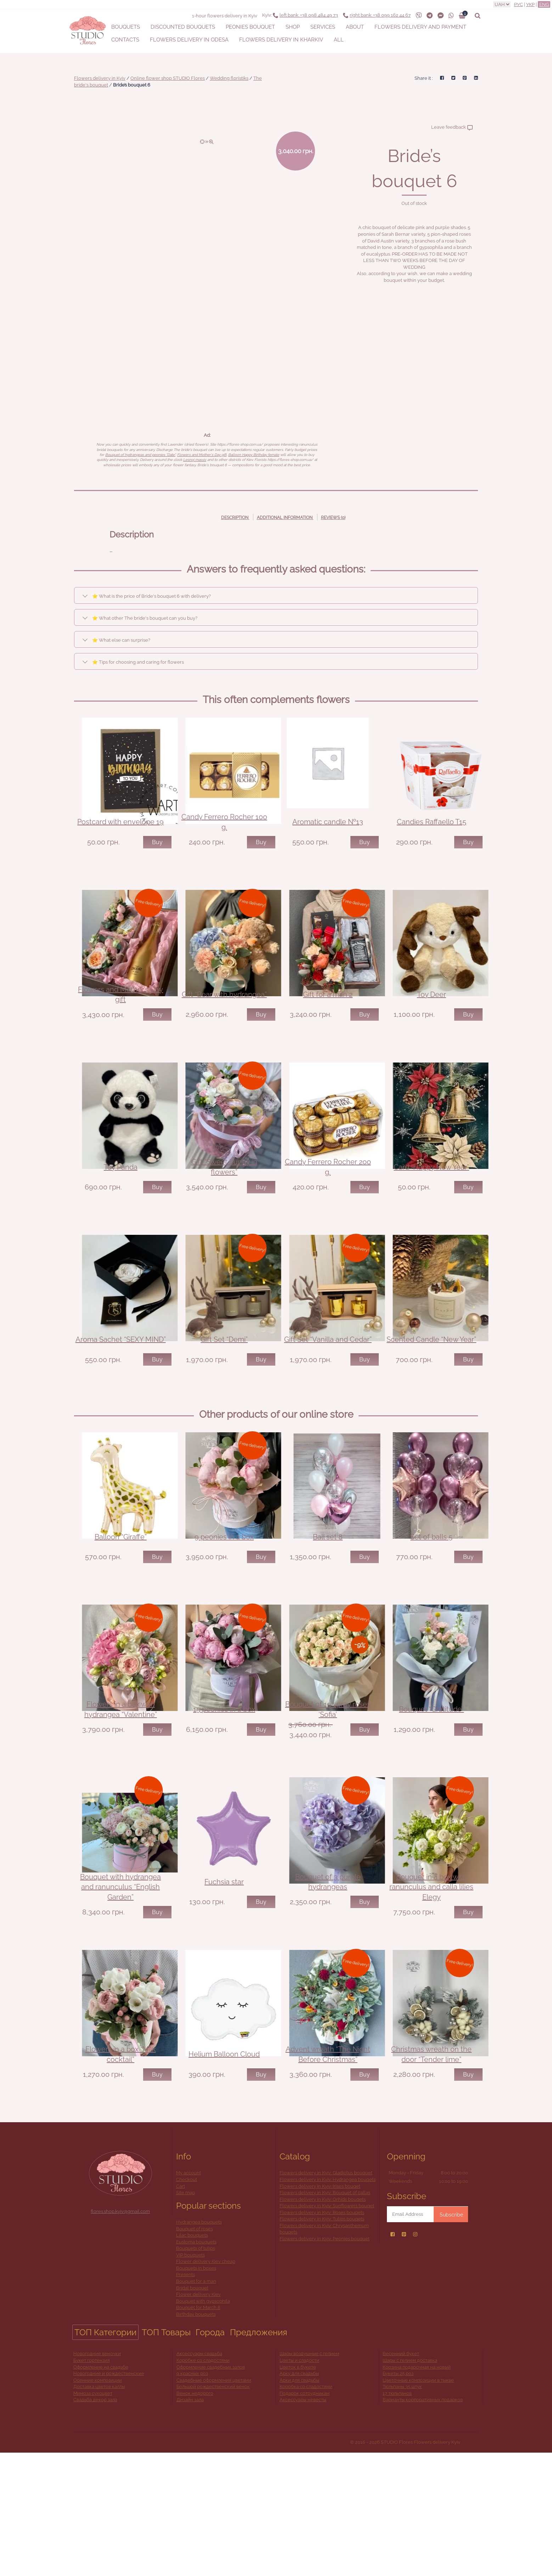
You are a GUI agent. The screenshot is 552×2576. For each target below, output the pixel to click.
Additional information (285, 517)
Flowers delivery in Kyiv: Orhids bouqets (323, 2322)
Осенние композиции (97, 2503)
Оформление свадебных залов (210, 2490)
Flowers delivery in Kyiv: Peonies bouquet (325, 2362)
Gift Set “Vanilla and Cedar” (328, 1401)
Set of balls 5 (431, 1614)
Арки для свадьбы (299, 2503)
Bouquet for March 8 (198, 2430)
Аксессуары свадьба (199, 2477)
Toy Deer (431, 1025)
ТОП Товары (166, 2455)
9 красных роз (192, 2496)
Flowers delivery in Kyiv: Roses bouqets (322, 2335)
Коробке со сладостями (203, 2483)
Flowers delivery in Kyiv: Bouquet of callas (325, 2316)
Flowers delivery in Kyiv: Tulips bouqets (322, 2342)
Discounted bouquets (183, 27)
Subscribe (451, 2338)
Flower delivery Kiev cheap (205, 2384)
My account (188, 2296)
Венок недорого (194, 2516)
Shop (293, 27)
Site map (185, 2316)
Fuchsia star (224, 1989)
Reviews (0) (333, 517)
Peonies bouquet (250, 27)
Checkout (186, 2302)
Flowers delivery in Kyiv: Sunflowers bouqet (327, 2329)
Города (210, 2455)
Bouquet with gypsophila (203, 2424)
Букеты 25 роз (398, 2496)
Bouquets (125, 27)
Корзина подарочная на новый (417, 2490)
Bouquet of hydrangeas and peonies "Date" (140, 455)
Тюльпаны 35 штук (402, 2510)
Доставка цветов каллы (99, 2510)
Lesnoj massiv (194, 460)
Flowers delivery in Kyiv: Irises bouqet (320, 2309)
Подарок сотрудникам (304, 2516)
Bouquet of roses (194, 2351)
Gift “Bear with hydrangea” (224, 1025)
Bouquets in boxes (196, 2391)
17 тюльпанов (397, 2516)
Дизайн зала (190, 2523)
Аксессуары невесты (303, 2523)
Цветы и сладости (299, 2483)
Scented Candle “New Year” (431, 1401)
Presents (185, 2398)
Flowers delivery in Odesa (189, 40)
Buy (157, 857)
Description (235, 517)
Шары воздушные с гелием (309, 2477)
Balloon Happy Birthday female (253, 455)
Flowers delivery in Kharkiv (281, 40)
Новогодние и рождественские (108, 2496)
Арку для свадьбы (299, 2496)
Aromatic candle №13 (327, 837)
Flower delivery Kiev (198, 2417)
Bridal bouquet (192, 2411)
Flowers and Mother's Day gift (201, 455)
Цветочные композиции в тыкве (418, 2503)
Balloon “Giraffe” (121, 1614)
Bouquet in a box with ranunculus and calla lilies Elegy (431, 1994)
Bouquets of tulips (195, 2371)
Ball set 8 (328, 1614)
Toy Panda (120, 1213)
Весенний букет (401, 2477)
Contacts (125, 40)
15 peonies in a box (224, 1801)
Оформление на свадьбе (100, 2490)
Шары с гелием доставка (410, 2483)
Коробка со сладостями (306, 2510)
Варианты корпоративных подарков (423, 2523)
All (339, 40)
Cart (180, 2309)
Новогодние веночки (97, 2477)
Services (322, 27)
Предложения (258, 2455)
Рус (518, 4)
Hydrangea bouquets (199, 2345)
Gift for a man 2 (328, 1025)
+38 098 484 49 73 (309, 15)
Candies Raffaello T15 (431, 837)
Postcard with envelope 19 (120, 837)
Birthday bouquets (196, 2437)
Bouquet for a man (196, 2404)
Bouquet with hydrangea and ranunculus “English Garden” (120, 1994)
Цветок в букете (298, 2490)
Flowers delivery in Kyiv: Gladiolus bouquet (326, 2296)
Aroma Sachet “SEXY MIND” (120, 1401)
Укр (530, 4)
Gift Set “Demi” (224, 1401)
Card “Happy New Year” (431, 1213)
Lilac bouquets (192, 2358)
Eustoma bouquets (196, 2365)
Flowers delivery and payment (420, 27)
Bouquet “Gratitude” (431, 1801)
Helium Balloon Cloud (224, 2177)
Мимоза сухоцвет (92, 2516)
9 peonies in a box (224, 1614)
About (355, 27)
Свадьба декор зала (95, 2523)
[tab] (235, 517)
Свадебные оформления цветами (213, 2503)
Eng (544, 4)
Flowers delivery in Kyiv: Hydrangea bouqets (328, 2302)
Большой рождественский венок (213, 2510)
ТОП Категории (105, 2455)
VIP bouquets (190, 2378)
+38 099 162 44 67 (380, 15)
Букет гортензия (91, 2483)
